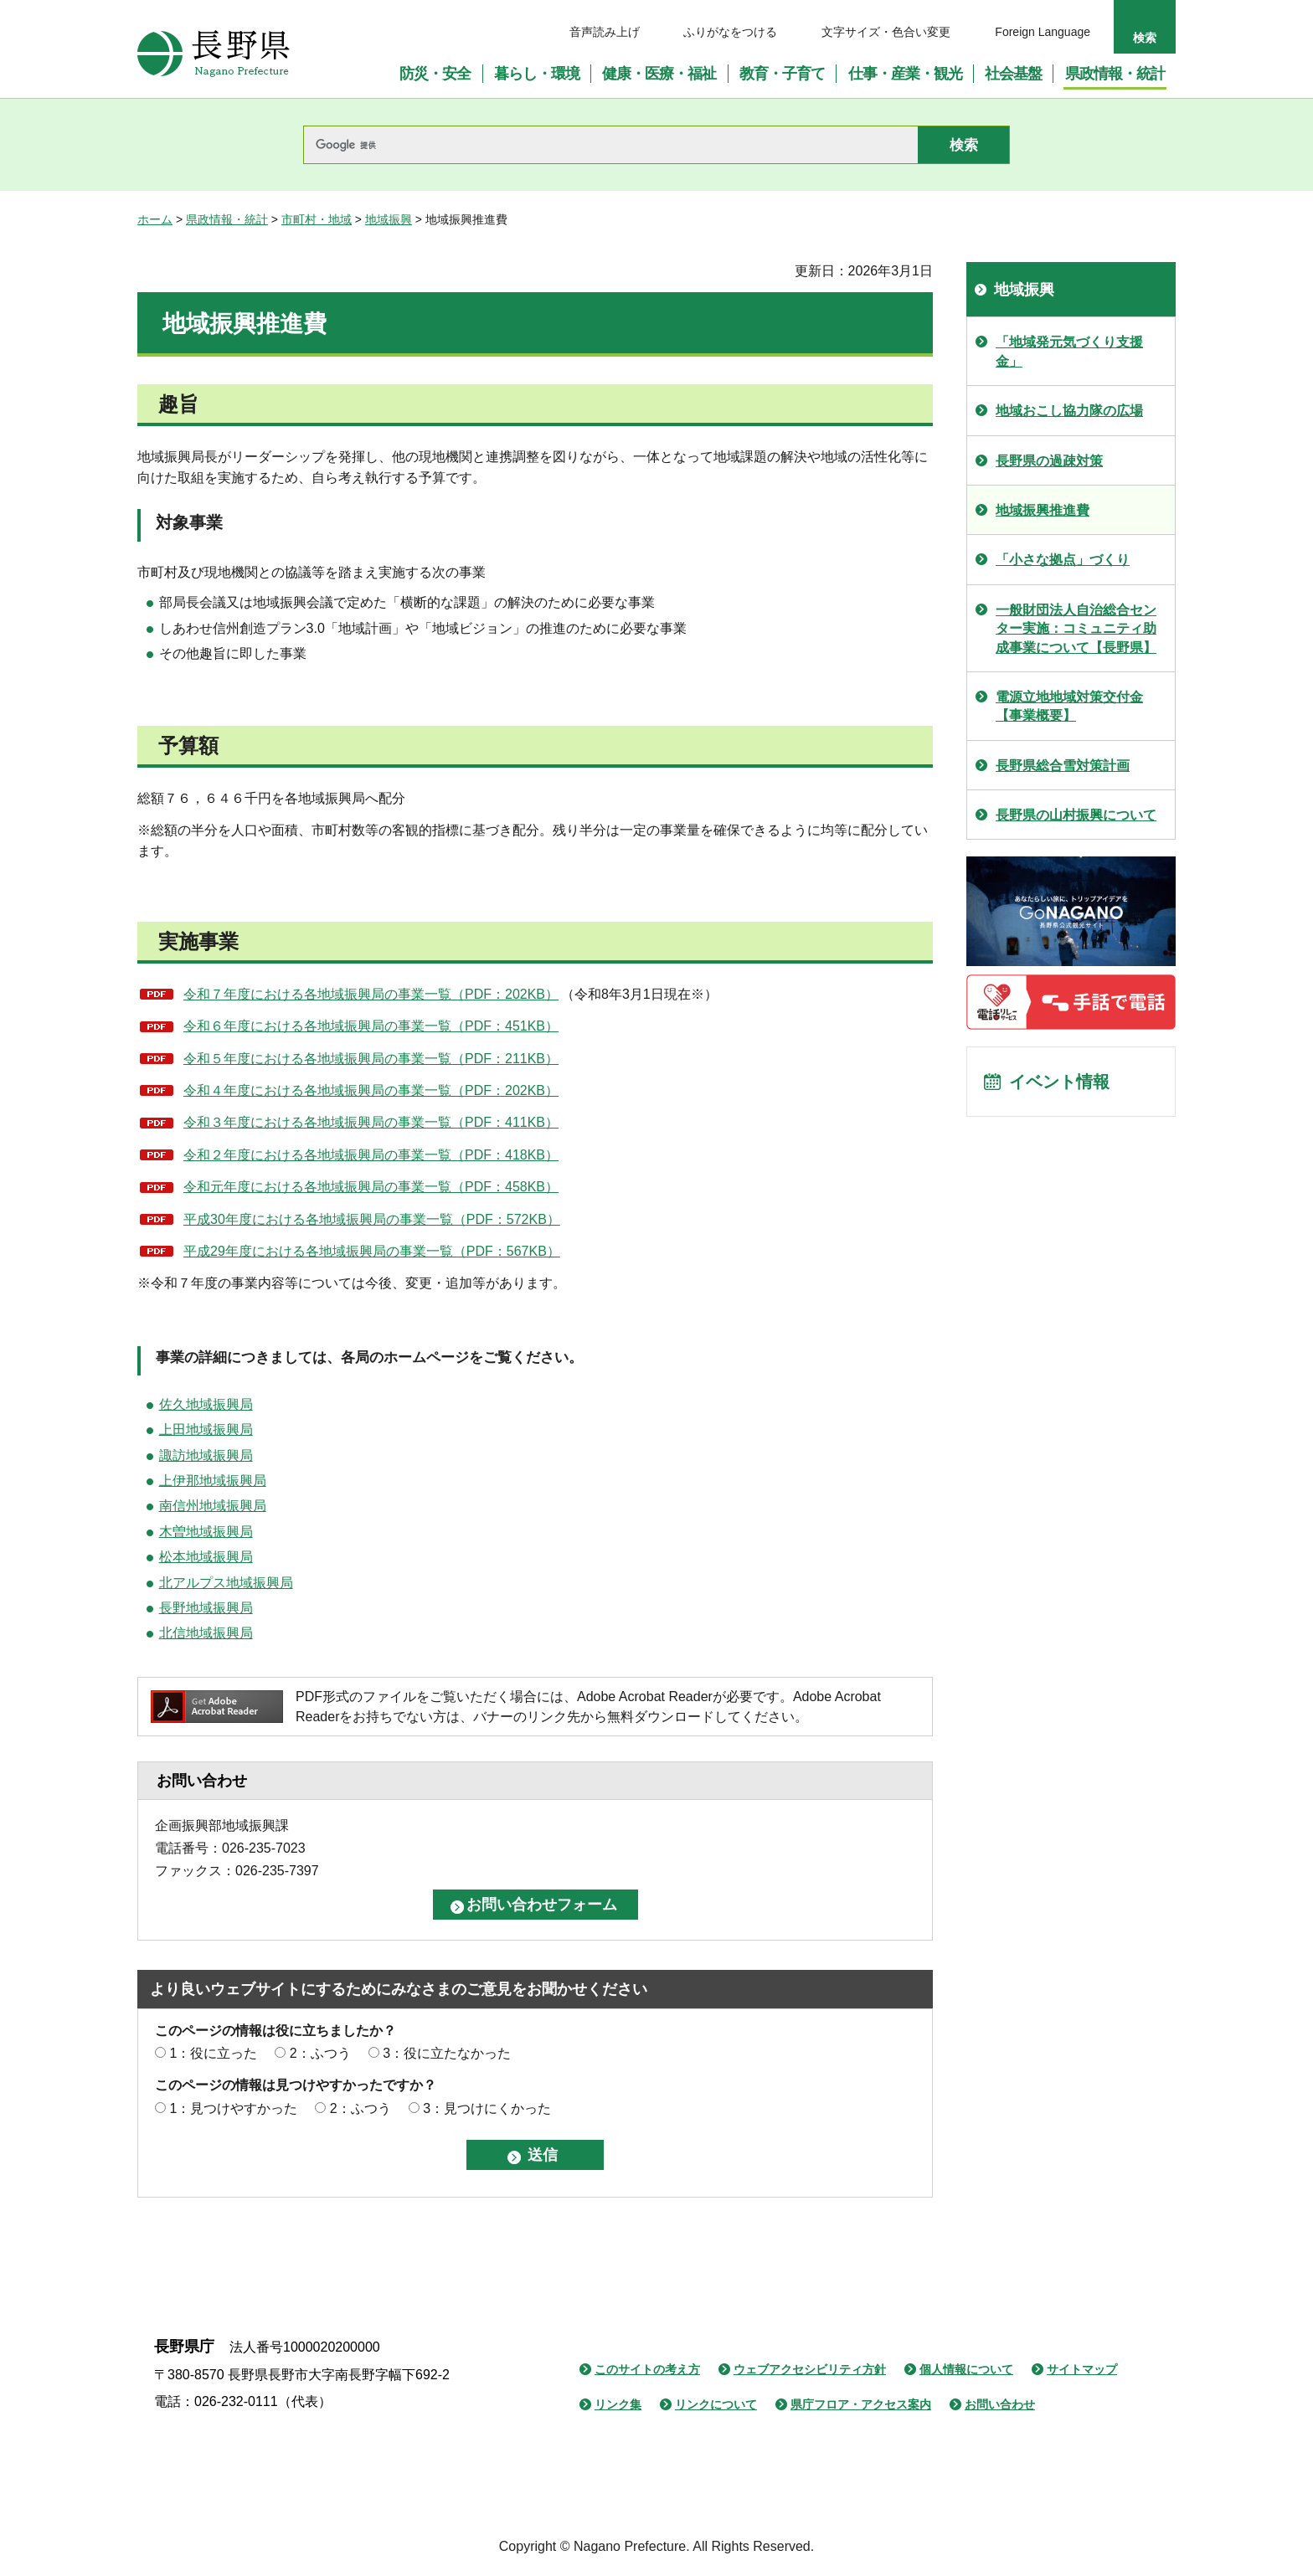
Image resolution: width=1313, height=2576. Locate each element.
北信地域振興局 (206, 1633)
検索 (1144, 37)
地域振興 (388, 219)
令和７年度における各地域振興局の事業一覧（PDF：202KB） (371, 994)
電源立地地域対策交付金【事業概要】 (1069, 706)
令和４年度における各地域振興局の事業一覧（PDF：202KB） (371, 1090)
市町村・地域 (316, 219)
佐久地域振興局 (206, 1404)
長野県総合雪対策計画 (1063, 765)
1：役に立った (213, 2053)
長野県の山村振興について (1076, 815)
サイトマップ (1082, 2369)
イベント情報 (1059, 1081)
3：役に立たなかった (447, 2053)
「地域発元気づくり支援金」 (1069, 351)
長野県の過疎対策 (1049, 461)
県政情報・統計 (227, 219)
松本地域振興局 (206, 1557)
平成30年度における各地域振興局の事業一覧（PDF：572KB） (371, 1219)
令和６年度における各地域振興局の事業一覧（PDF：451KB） (371, 1026)
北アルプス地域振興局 (226, 1583)
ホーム (154, 219)
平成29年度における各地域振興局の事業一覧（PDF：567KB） (371, 1251)
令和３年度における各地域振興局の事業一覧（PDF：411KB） (371, 1122)
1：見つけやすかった (233, 2108)
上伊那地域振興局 (212, 1480)
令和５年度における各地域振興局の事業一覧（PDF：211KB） (371, 1058)
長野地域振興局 (206, 1608)
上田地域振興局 (206, 1429)
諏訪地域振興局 (206, 1455)
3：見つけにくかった (487, 2108)
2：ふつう (320, 2053)
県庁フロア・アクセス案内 (860, 2404)
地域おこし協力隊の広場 (1069, 411)
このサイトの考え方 (647, 2369)
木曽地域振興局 (206, 1532)
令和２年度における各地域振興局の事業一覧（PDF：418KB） (371, 1155)
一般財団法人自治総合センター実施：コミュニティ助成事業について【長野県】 (1076, 629)
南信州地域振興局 (212, 1506)
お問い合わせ (1000, 2404)
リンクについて (716, 2404)
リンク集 (618, 2404)
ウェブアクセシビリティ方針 (810, 2369)
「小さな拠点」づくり (1063, 560)
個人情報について (966, 2369)
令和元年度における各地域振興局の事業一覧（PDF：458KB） (371, 1187)
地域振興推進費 (1042, 510)
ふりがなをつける (730, 32)
